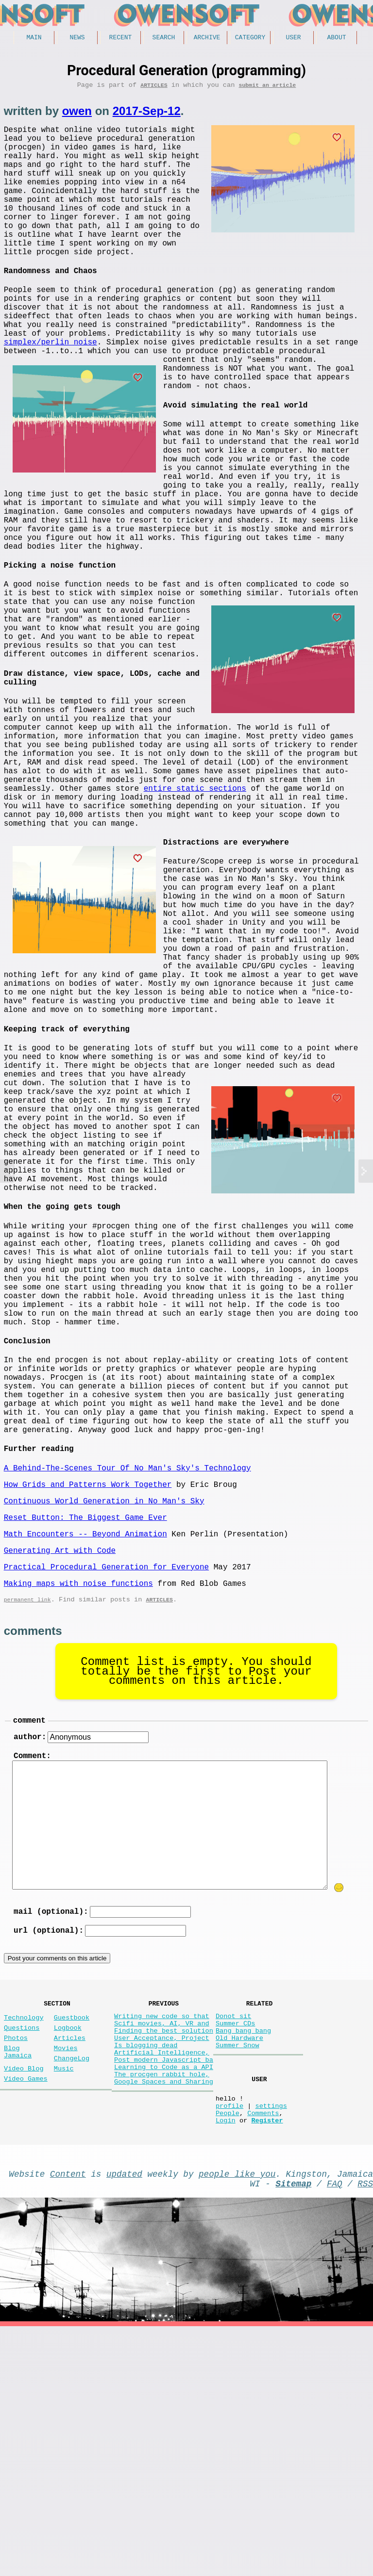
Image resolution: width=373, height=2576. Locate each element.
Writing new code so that (161, 2240)
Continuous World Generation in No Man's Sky (104, 1701)
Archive (207, 38)
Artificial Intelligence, (161, 2286)
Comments (263, 2354)
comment (29, 1934)
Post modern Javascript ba (163, 2295)
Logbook (68, 2254)
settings (271, 2345)
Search (164, 38)
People (227, 2354)
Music (64, 2302)
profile (229, 2345)
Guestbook (71, 2242)
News (77, 38)
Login (226, 2363)
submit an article (267, 88)
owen (77, 114)
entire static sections (270, 900)
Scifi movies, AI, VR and (161, 2249)
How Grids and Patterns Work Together (88, 1683)
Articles (153, 88)
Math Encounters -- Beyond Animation (85, 1738)
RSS (365, 2431)
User (293, 38)
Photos (16, 2266)
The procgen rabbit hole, (161, 2314)
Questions (21, 2254)
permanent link (27, 1812)
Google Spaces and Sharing (163, 2323)
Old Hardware (239, 2268)
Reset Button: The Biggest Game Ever (85, 1720)
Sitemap (293, 2431)
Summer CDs (235, 2249)
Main (33, 38)
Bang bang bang (243, 2259)
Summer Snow (237, 2277)
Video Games (26, 2314)
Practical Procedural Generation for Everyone (106, 1775)
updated (124, 2419)
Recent (120, 38)
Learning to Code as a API (163, 2305)
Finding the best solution (163, 2259)
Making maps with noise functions (78, 1794)
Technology (24, 2242)
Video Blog (24, 2302)
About (336, 38)
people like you (237, 2419)
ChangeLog (71, 2290)
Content (68, 2419)
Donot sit (233, 2240)
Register (267, 2363)
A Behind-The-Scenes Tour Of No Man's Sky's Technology (127, 1665)
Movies (66, 2278)
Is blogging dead (146, 2277)
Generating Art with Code (60, 1757)
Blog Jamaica (18, 2283)
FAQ (334, 2431)
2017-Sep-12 (147, 114)
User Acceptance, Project (161, 2268)
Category (250, 38)
